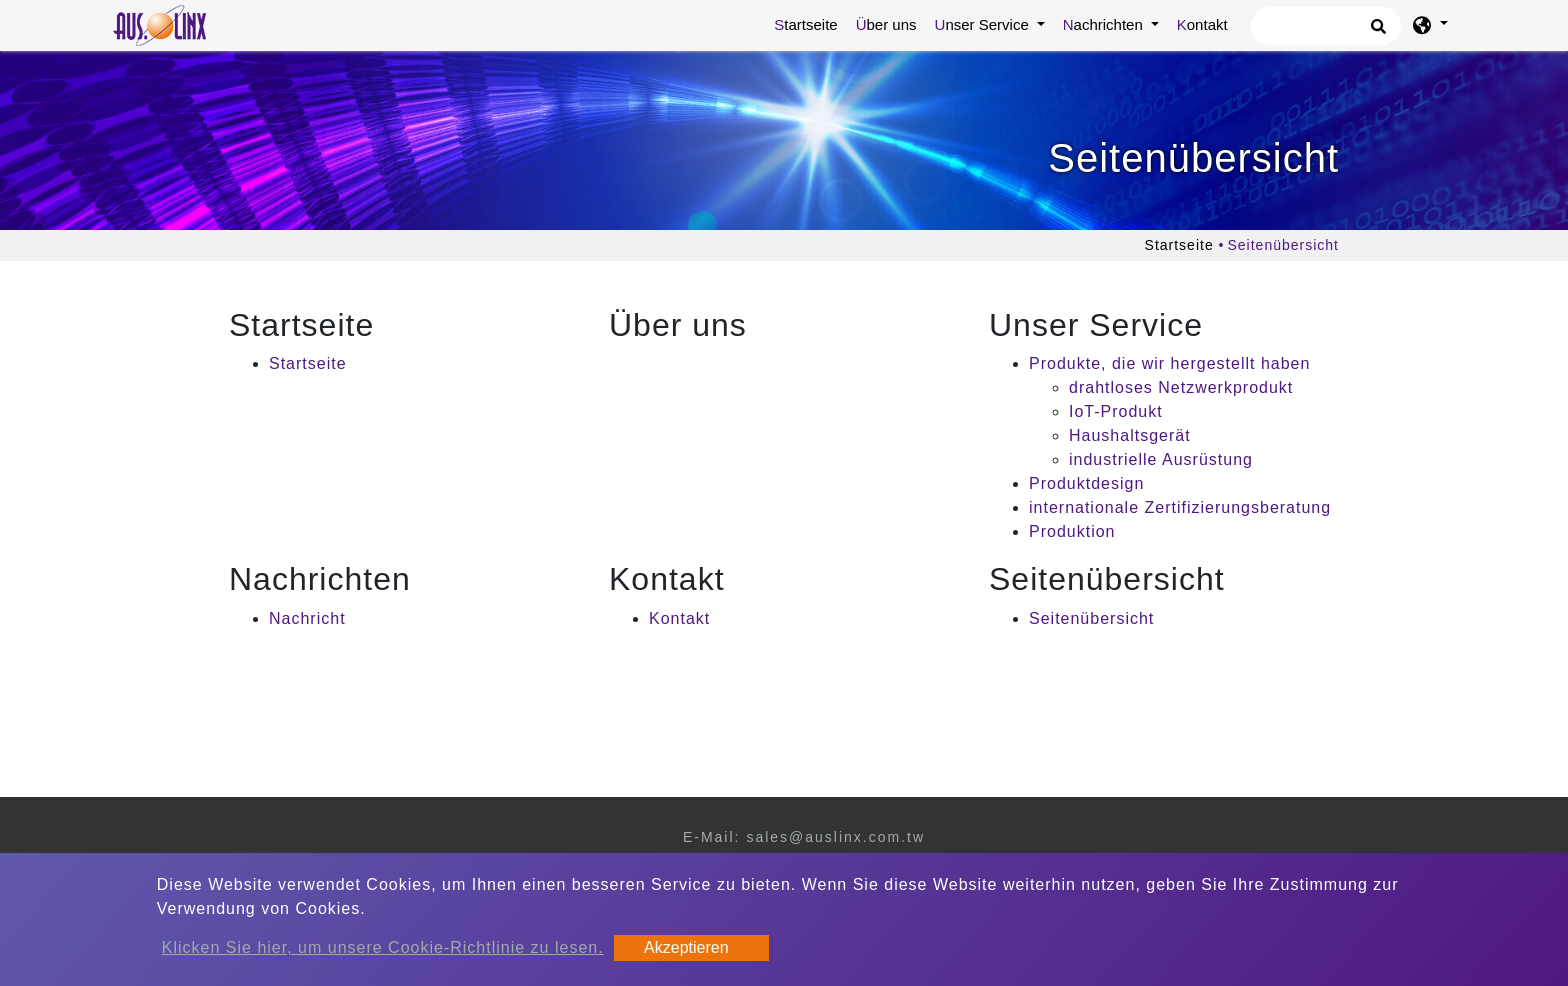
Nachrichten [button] (1105, 24)
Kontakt (1202, 24)
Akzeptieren (686, 947)
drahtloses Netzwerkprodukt (1181, 387)
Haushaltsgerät (1130, 435)
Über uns (886, 24)
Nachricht (307, 618)
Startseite (809, 23)
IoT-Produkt (1116, 411)
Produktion (1072, 531)
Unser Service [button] (984, 24)
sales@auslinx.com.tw (835, 837)
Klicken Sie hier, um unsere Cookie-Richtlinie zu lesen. (383, 947)
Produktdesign (1086, 483)
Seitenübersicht (1091, 618)
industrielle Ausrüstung (1161, 459)
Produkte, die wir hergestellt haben (1169, 363)
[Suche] (1326, 26)
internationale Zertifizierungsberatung (1180, 507)
